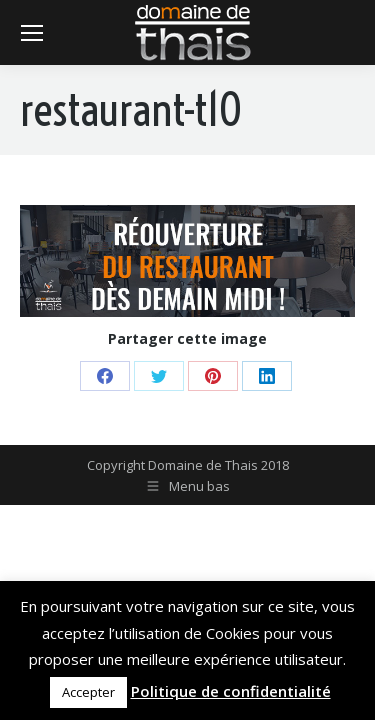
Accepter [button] (88, 692)
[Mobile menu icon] (32, 33)
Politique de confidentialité (231, 691)
